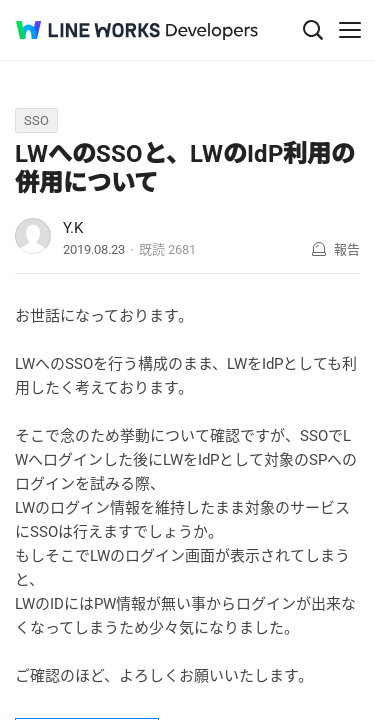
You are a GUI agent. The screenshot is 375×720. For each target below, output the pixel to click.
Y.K (73, 228)
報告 (347, 249)
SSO (36, 120)
